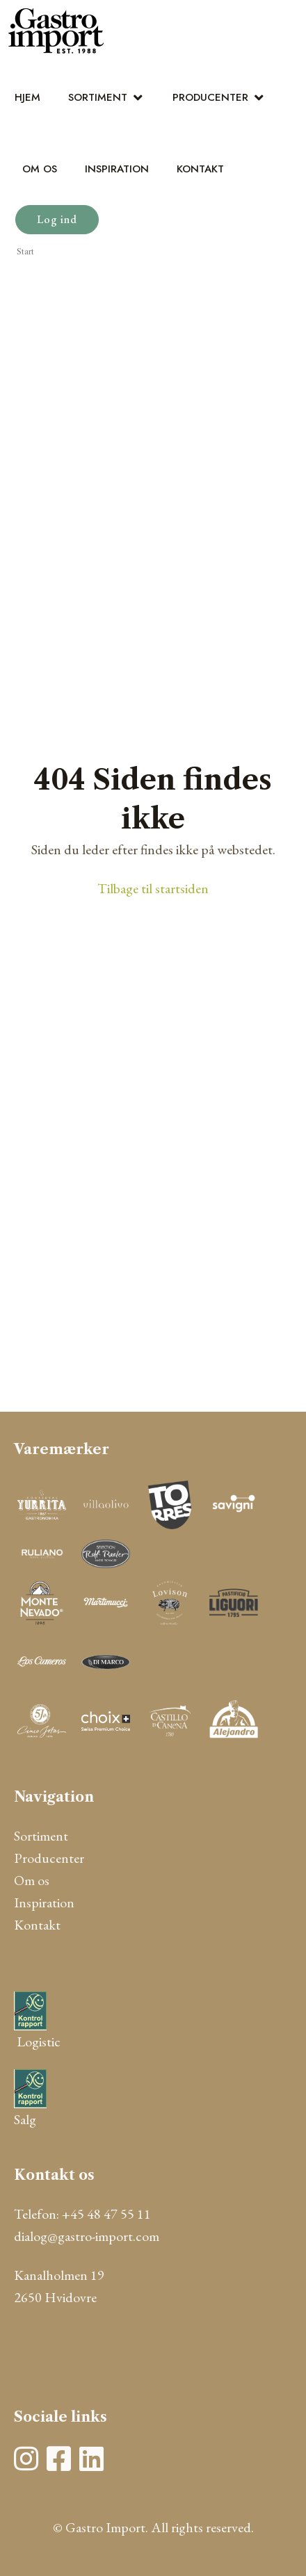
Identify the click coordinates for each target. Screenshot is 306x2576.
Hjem (27, 97)
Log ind (57, 219)
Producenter (210, 97)
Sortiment (97, 97)
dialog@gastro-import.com (86, 2236)
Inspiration (117, 169)
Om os (39, 169)
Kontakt (200, 169)
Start (25, 251)
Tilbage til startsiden (153, 888)
